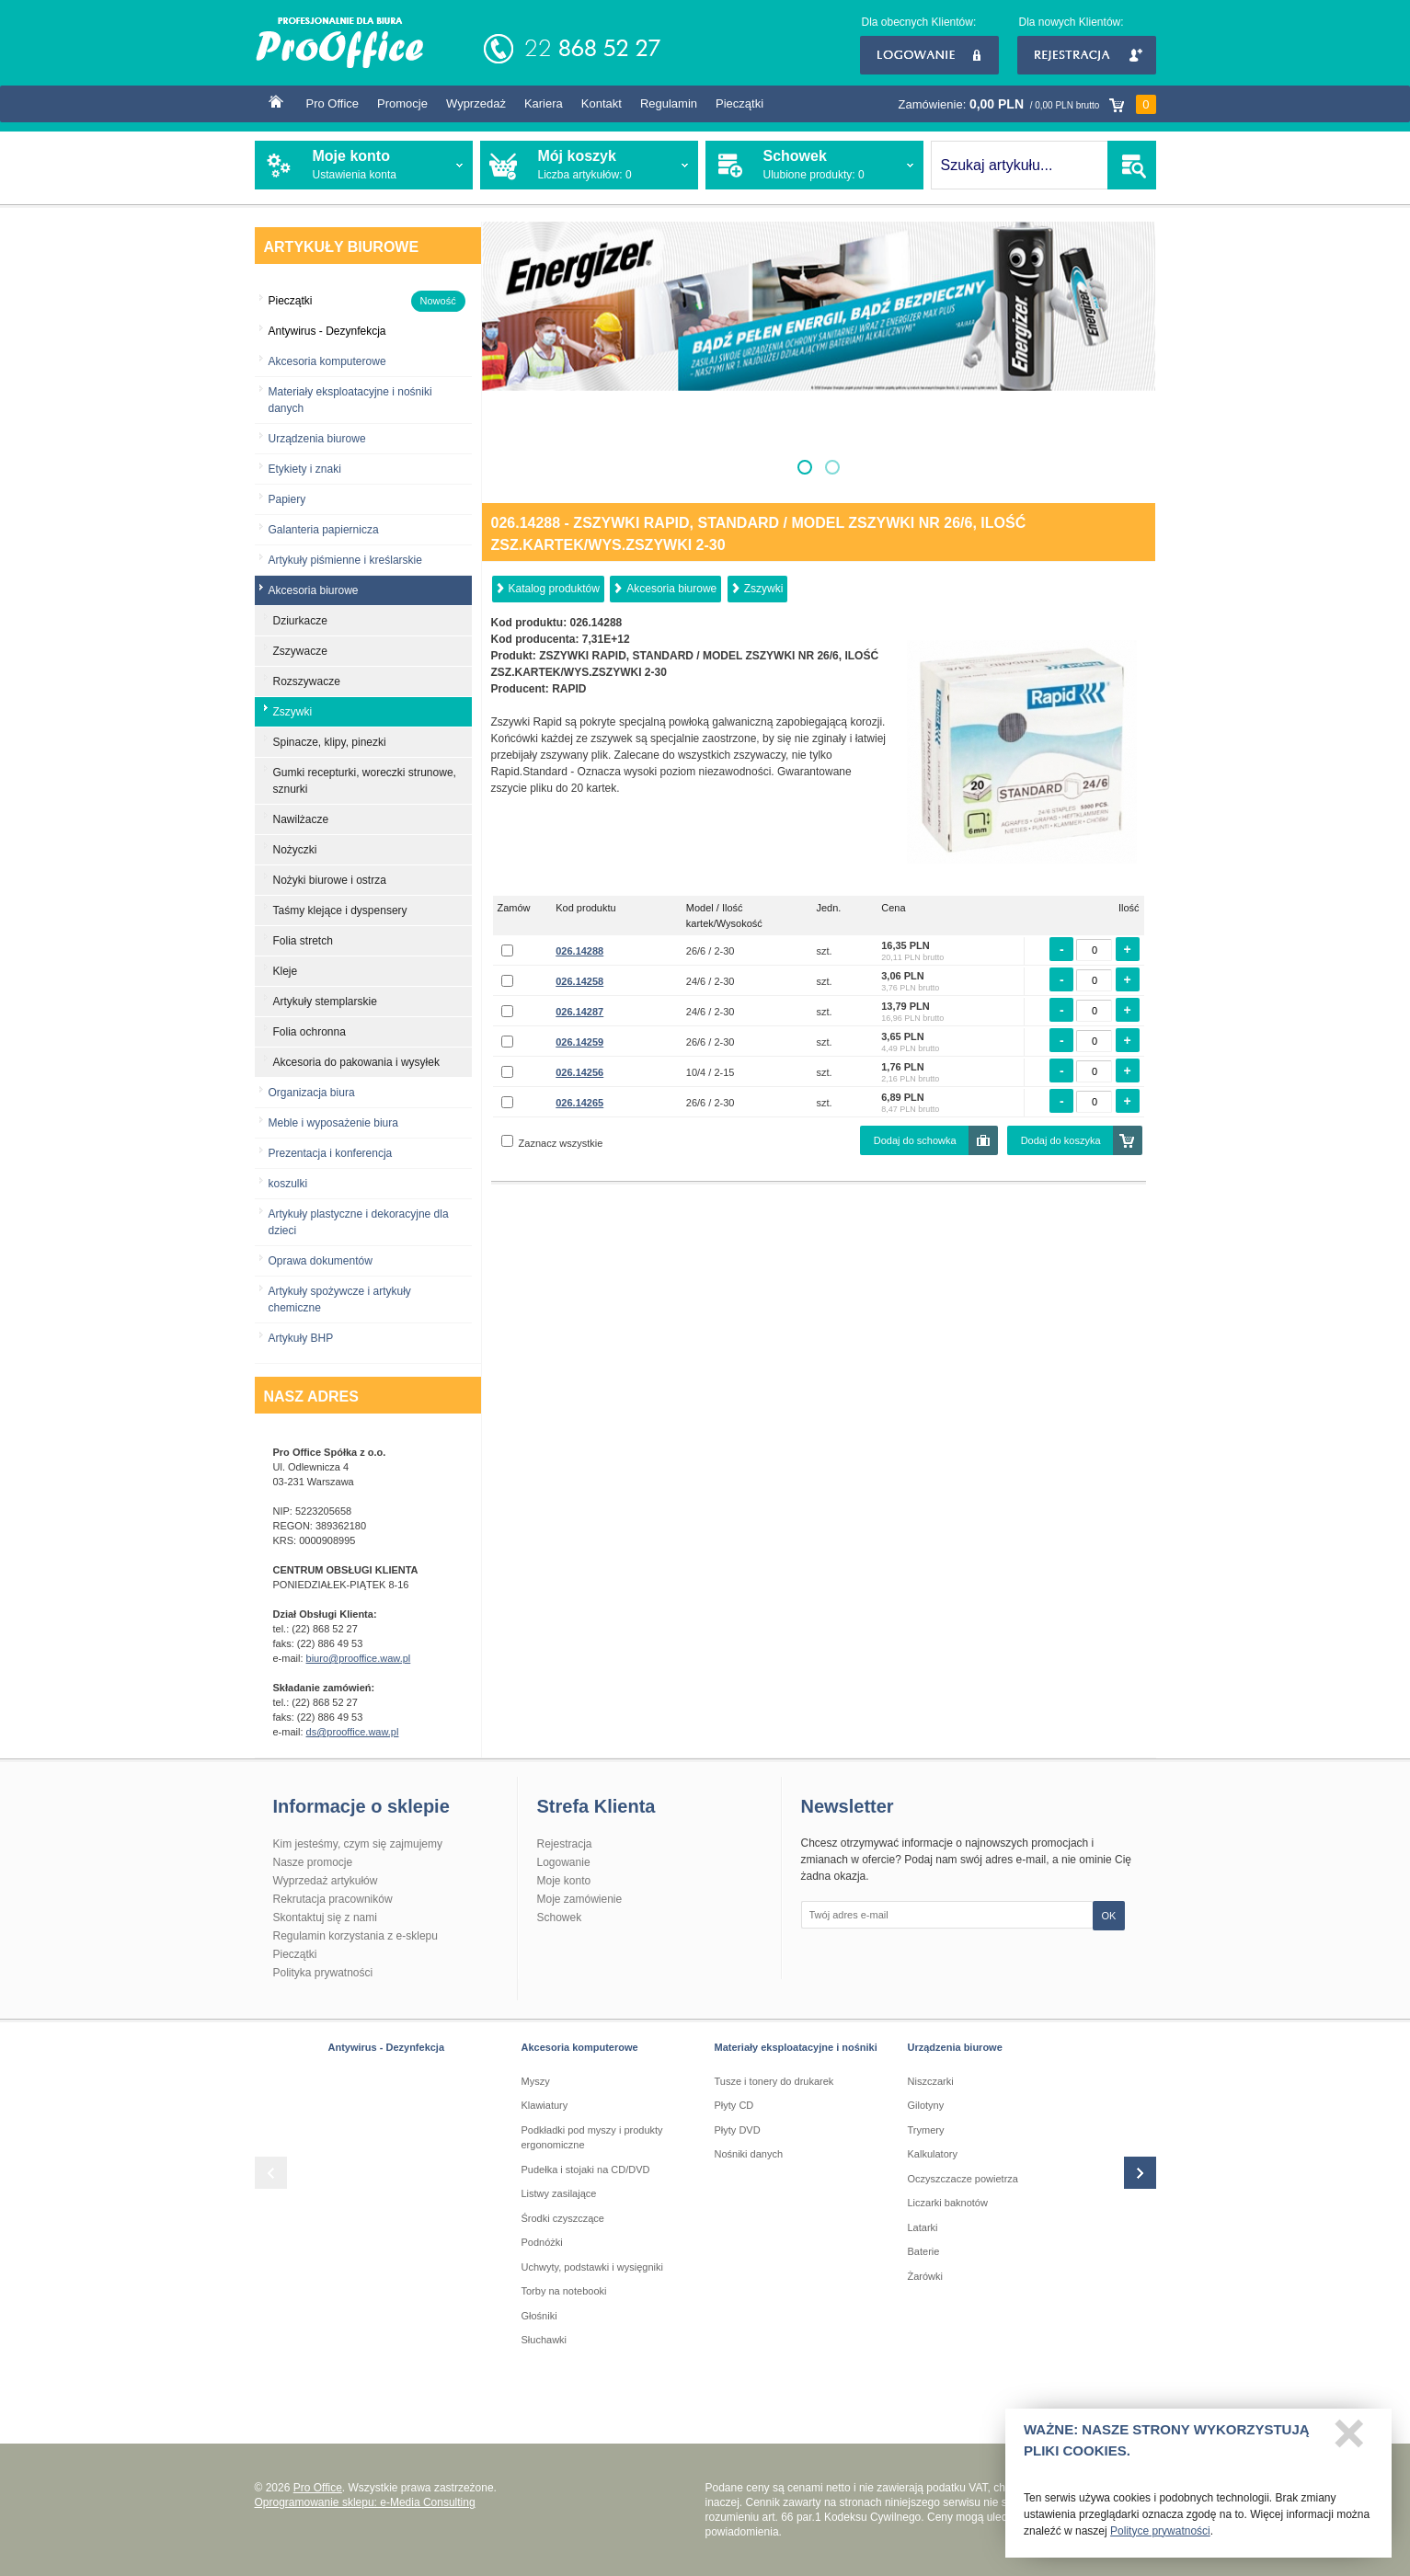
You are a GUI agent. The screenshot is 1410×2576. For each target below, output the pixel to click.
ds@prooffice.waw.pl (352, 1731)
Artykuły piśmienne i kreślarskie (345, 560)
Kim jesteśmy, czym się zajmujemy (357, 1844)
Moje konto (564, 1880)
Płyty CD (734, 2105)
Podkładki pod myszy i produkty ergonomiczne (592, 2137)
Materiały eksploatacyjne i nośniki (796, 2047)
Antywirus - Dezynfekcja (386, 2047)
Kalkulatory (932, 2153)
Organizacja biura (312, 1092)
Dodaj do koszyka (1061, 1140)
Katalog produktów (554, 588)
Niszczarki (931, 2081)
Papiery (287, 499)
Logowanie (929, 55)
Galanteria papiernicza (324, 529)
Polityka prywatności (323, 1972)
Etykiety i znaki (305, 469)
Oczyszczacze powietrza (963, 2178)
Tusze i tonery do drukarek (774, 2081)
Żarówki (926, 2276)
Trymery (926, 2129)
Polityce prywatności (1160, 2536)
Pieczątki (739, 103)
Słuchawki (544, 2339)
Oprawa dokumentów (321, 1260)
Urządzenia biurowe (317, 438)
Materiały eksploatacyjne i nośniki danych (350, 400)
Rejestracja (1086, 55)
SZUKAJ (1131, 165)
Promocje (402, 103)
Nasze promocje (313, 1862)
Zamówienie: (1027, 104)
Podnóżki (542, 2242)
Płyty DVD (738, 2129)
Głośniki (539, 2315)
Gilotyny (926, 2105)
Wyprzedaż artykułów (325, 1880)
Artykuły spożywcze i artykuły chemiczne (340, 1299)
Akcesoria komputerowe (327, 361)
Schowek (559, 1917)
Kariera (543, 103)
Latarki (923, 2227)
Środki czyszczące (563, 2218)
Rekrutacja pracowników (333, 1899)
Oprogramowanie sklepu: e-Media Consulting (365, 2502)
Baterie (924, 2251)
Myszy (536, 2081)
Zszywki (764, 588)
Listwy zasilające (559, 2193)
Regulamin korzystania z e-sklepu (355, 1935)
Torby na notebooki (564, 2290)
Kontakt (601, 103)
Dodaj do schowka (915, 1140)
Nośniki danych (749, 2153)
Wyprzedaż (476, 103)
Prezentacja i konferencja (331, 1153)
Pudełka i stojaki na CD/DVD (586, 2169)
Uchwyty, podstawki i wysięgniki (592, 2267)
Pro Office (333, 103)
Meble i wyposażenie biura (333, 1122)
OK (1109, 1915)
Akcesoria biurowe (671, 588)
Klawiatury (545, 2105)
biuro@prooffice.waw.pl (358, 1658)
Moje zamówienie (580, 1899)
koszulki (288, 1183)
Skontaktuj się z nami (325, 1917)
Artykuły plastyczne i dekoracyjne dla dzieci (359, 1222)
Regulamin (668, 103)
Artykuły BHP (301, 1338)
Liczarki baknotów (948, 2202)
